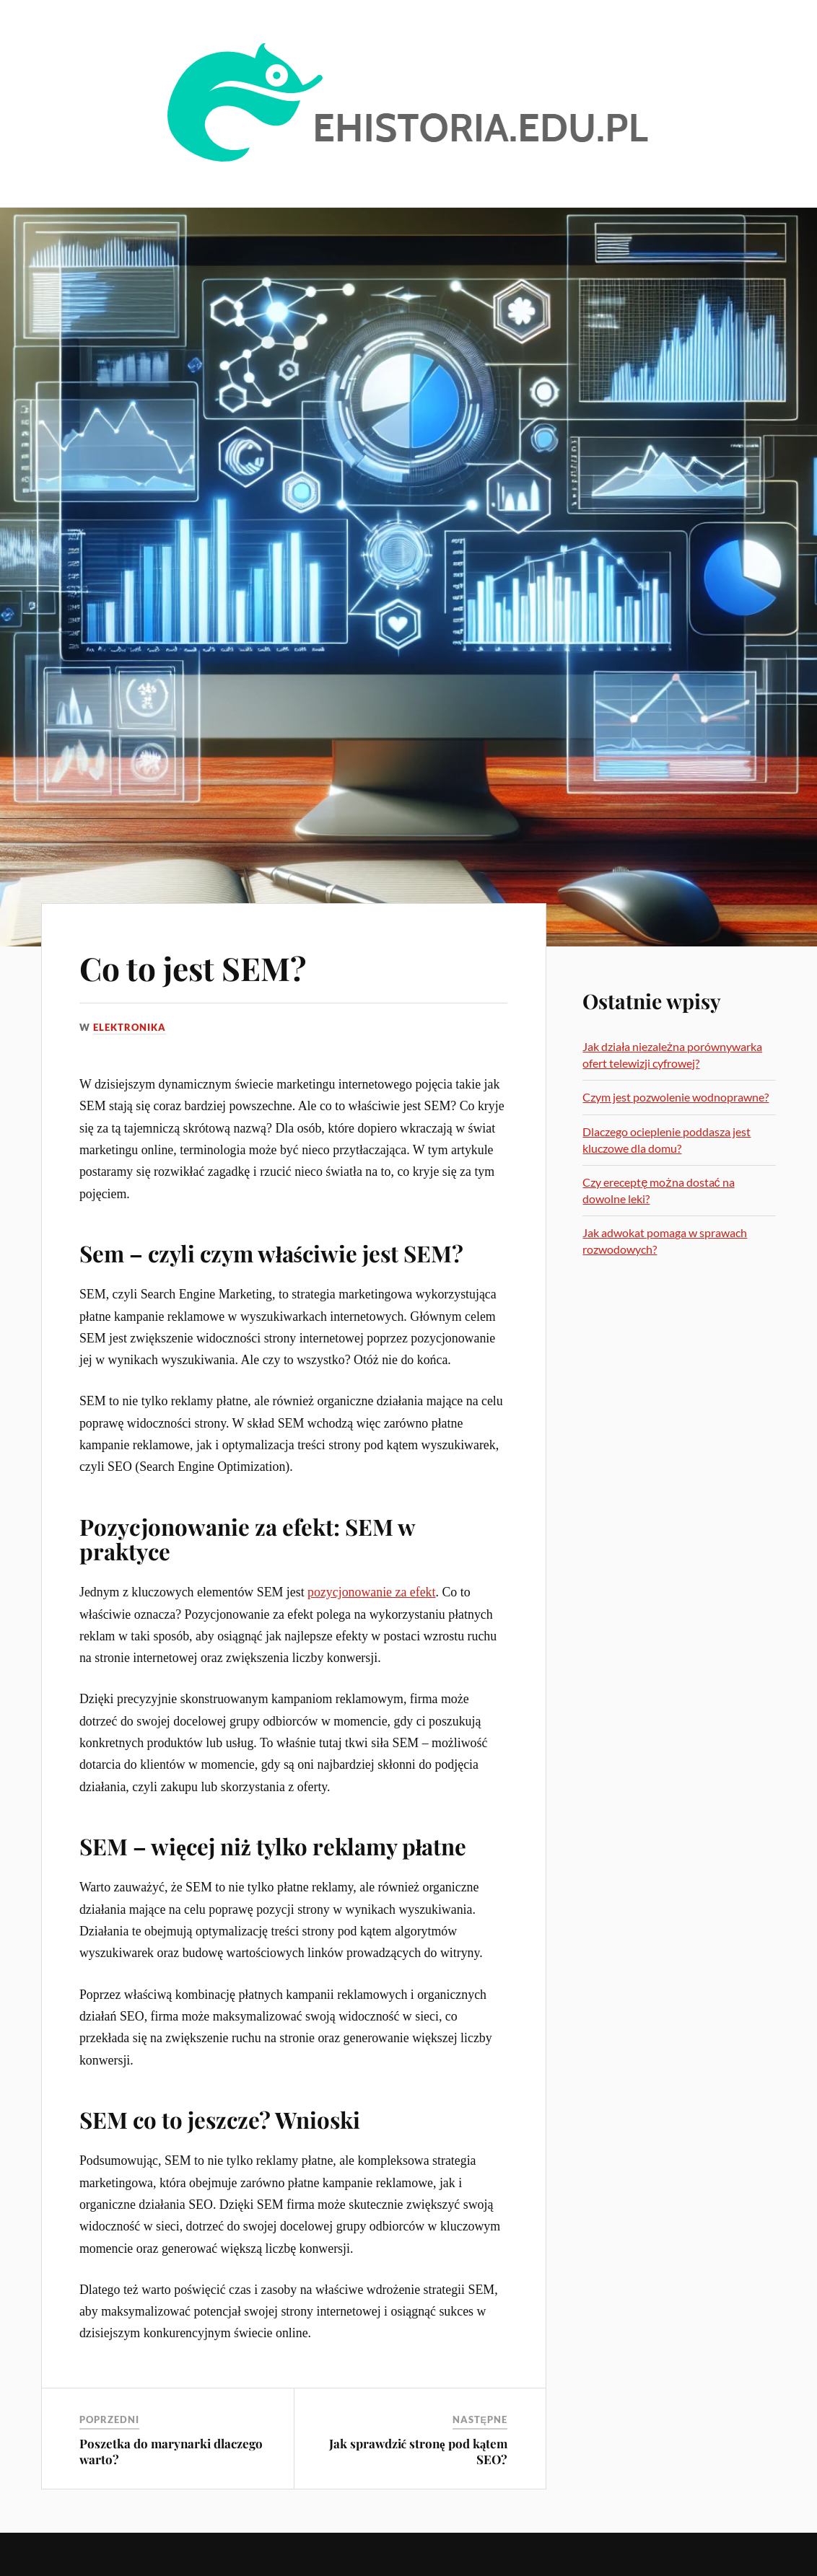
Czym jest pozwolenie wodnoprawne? (675, 1097)
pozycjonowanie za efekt (371, 1592)
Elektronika (129, 1027)
